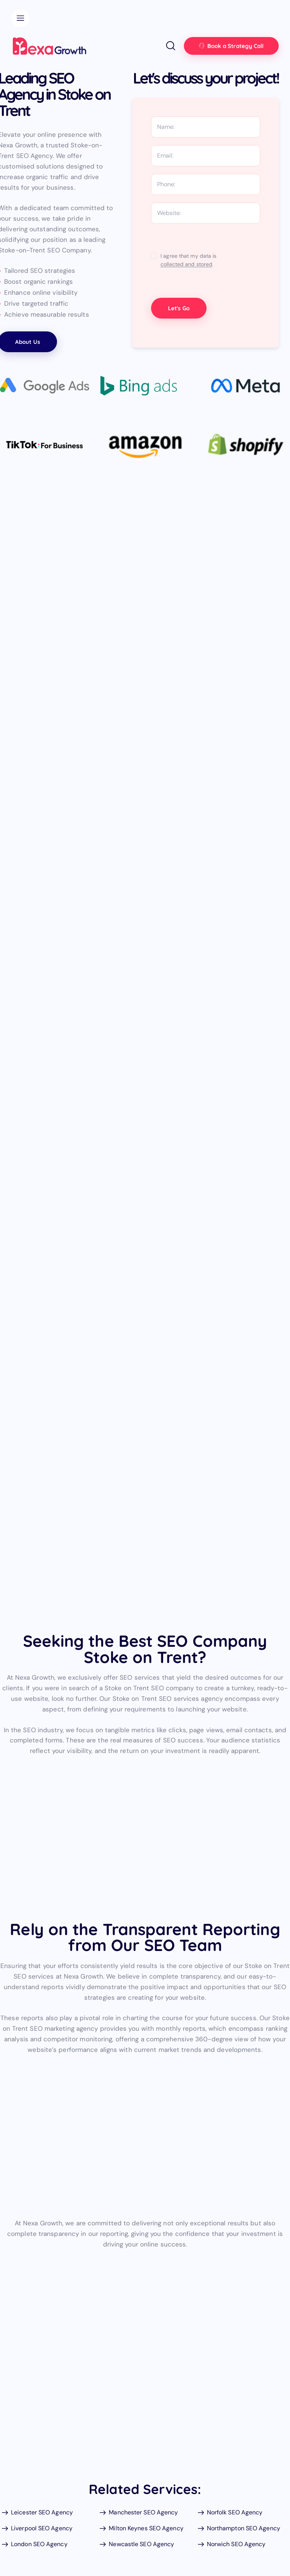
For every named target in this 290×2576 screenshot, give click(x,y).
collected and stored (186, 264)
